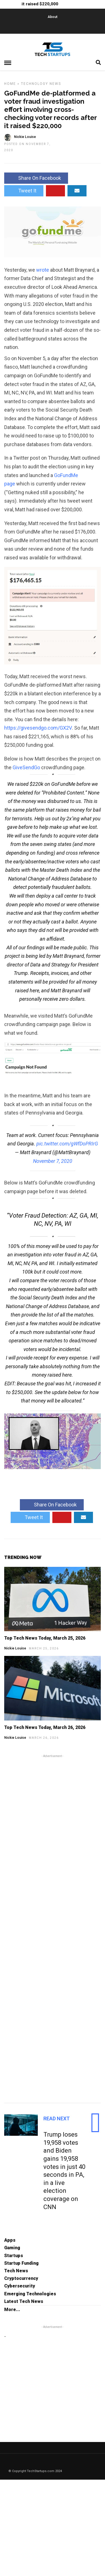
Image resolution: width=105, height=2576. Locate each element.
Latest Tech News (23, 2301)
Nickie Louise (15, 1648)
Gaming (12, 2247)
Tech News (16, 2270)
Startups (13, 2255)
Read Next (56, 2118)
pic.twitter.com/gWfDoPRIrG (67, 1144)
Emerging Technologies (30, 2293)
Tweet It (23, 191)
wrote (42, 270)
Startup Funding (21, 2263)
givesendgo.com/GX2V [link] (38, 728)
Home (10, 84)
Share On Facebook (36, 178)
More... (12, 2309)
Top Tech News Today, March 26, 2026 (44, 1727)
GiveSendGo (26, 767)
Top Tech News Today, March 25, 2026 (44, 1638)
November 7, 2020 (52, 1161)
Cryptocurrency (21, 2278)
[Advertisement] (52, 1927)
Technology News (41, 84)
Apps (9, 2240)
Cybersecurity (19, 2286)
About (52, 17)
